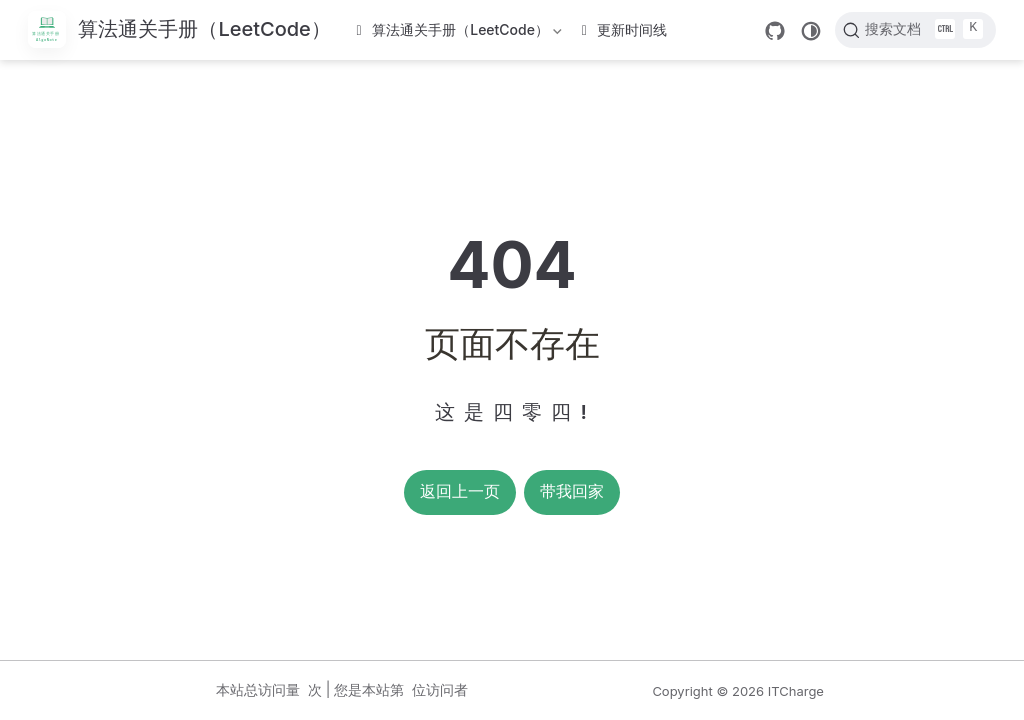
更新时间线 (625, 29)
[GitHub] (775, 31)
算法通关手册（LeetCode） (461, 33)
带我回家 (572, 491)
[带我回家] (179, 30)
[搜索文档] (915, 30)
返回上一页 (460, 491)
